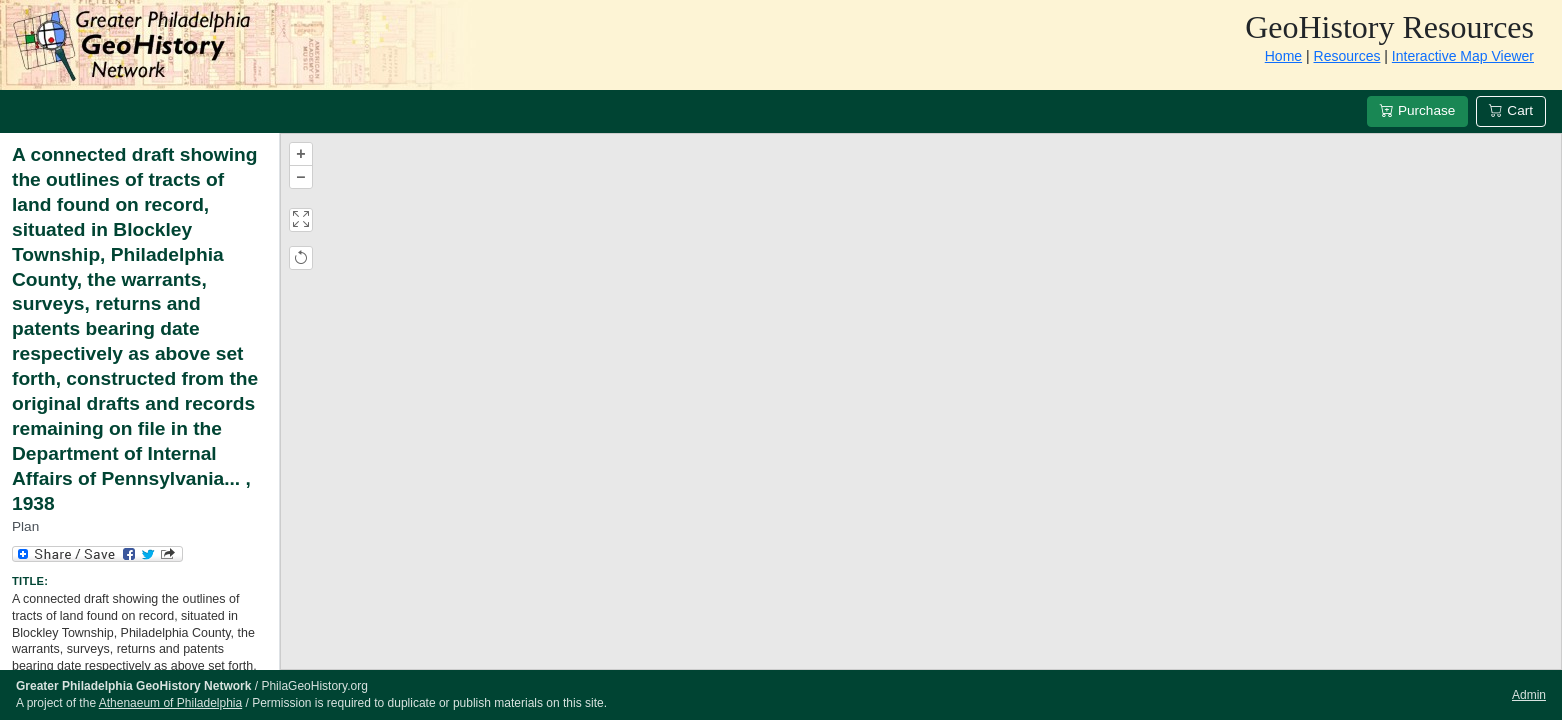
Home (1283, 56)
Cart (1511, 110)
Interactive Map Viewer (1463, 56)
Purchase (1417, 110)
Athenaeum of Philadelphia (170, 703)
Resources (1347, 56)
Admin (1529, 695)
